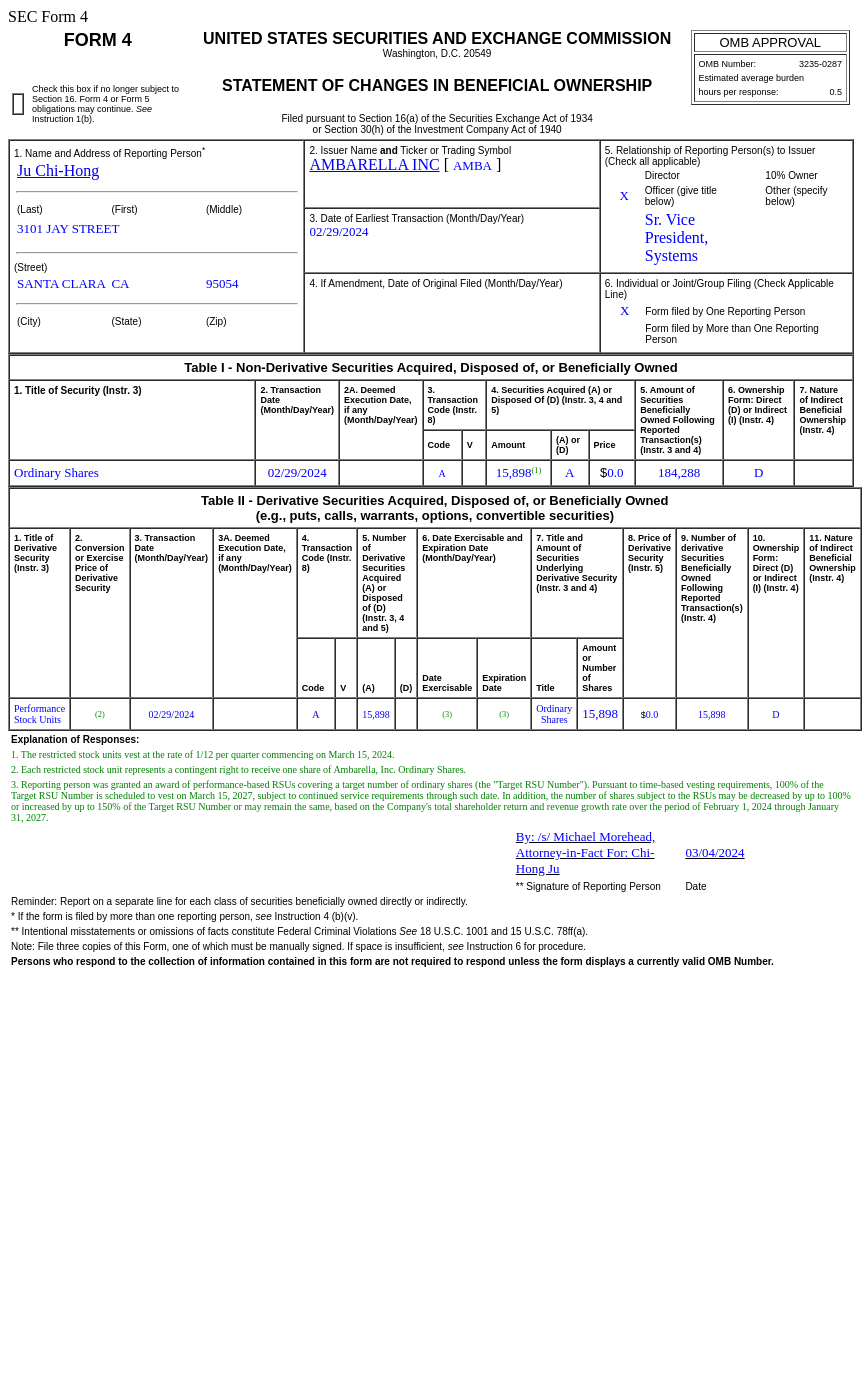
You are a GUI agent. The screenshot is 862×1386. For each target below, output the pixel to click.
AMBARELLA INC (374, 164)
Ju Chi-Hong (58, 170)
